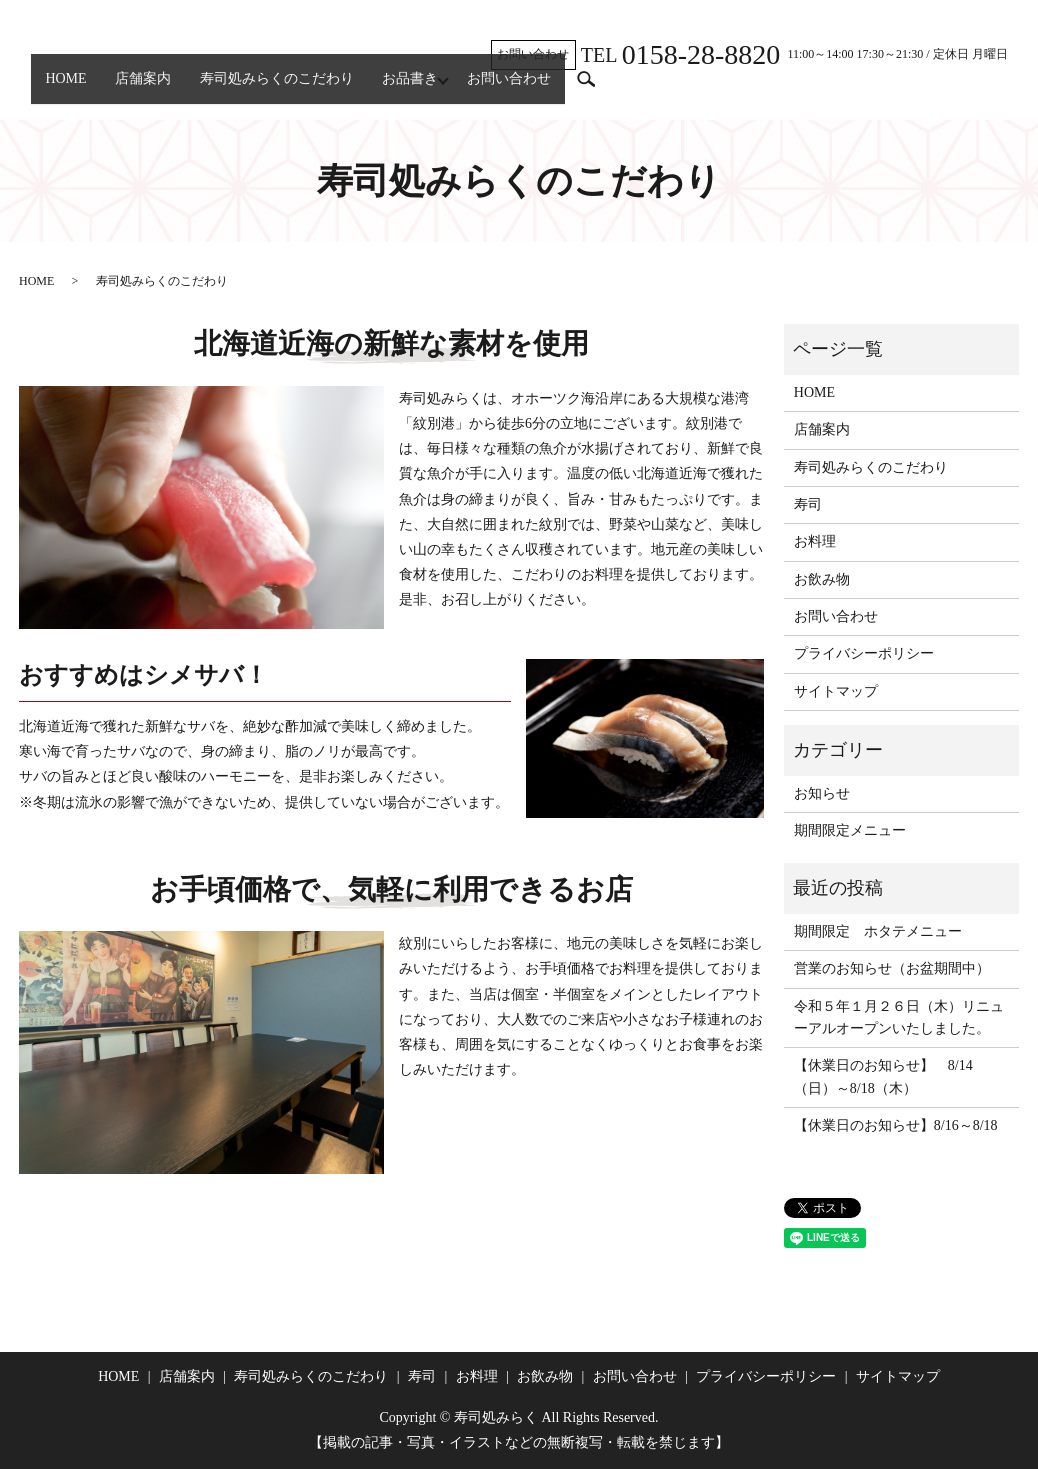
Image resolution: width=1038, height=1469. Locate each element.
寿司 (808, 504)
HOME (72, 88)
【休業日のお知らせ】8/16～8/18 (896, 1125)
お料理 (815, 541)
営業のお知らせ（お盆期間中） (892, 968)
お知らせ (822, 793)
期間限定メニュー (850, 830)
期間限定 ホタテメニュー (878, 931)
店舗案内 (163, 88)
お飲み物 (822, 579)
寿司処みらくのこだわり (310, 88)
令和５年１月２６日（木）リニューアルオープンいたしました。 (899, 1017)
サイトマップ (836, 691)
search (653, 89)
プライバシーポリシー (864, 653)
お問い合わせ (569, 88)
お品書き (457, 88)
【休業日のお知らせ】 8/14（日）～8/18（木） (883, 1076)
